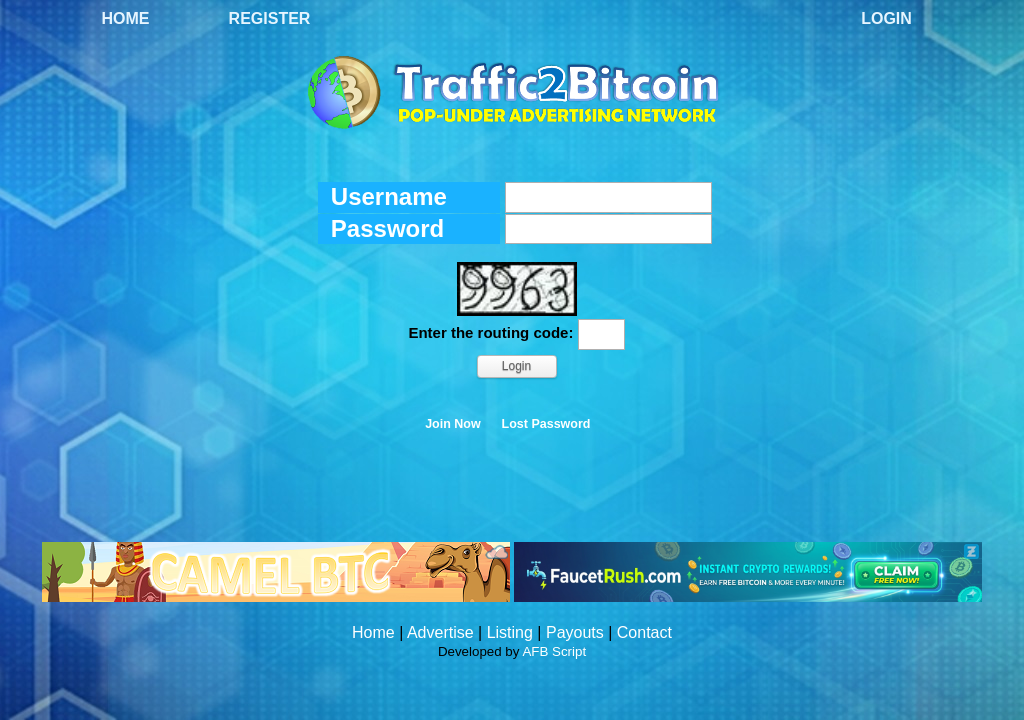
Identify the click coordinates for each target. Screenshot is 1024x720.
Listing (510, 632)
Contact (644, 632)
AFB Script (554, 651)
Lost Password (546, 424)
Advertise (440, 632)
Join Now (453, 424)
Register (270, 18)
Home (126, 18)
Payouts (575, 632)
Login (886, 18)
